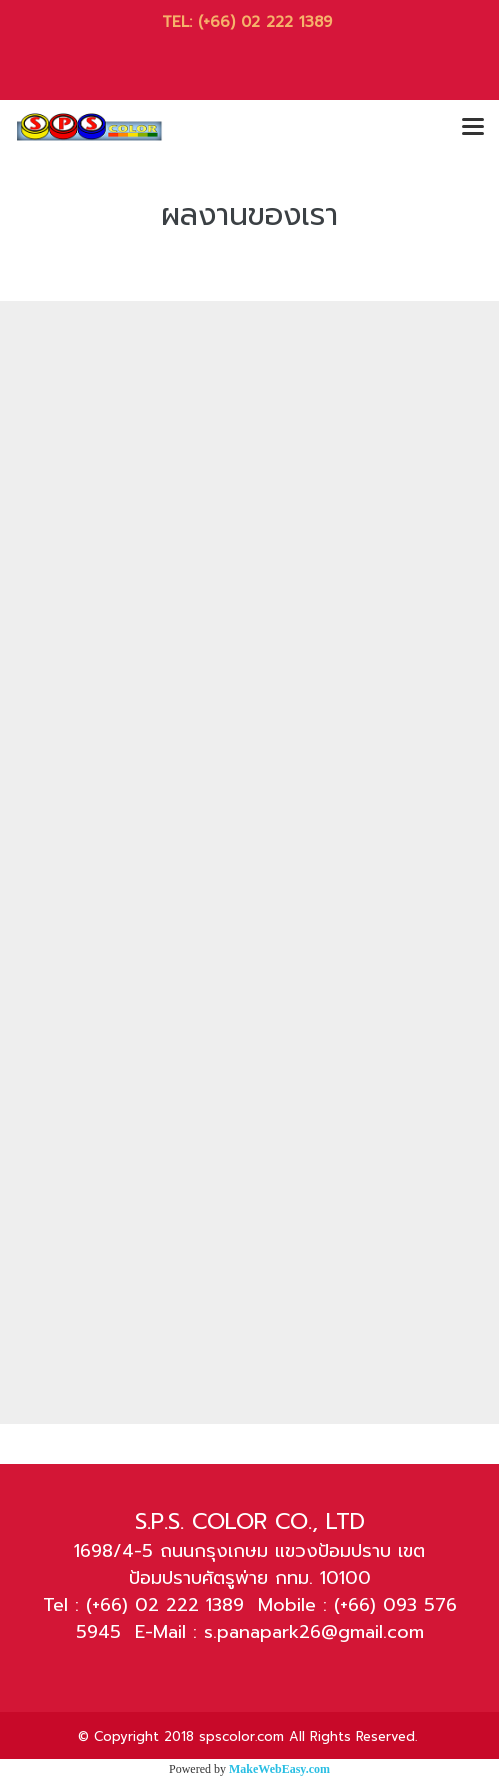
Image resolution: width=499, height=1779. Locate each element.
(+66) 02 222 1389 (268, 22)
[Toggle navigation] (473, 128)
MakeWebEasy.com (279, 1769)
